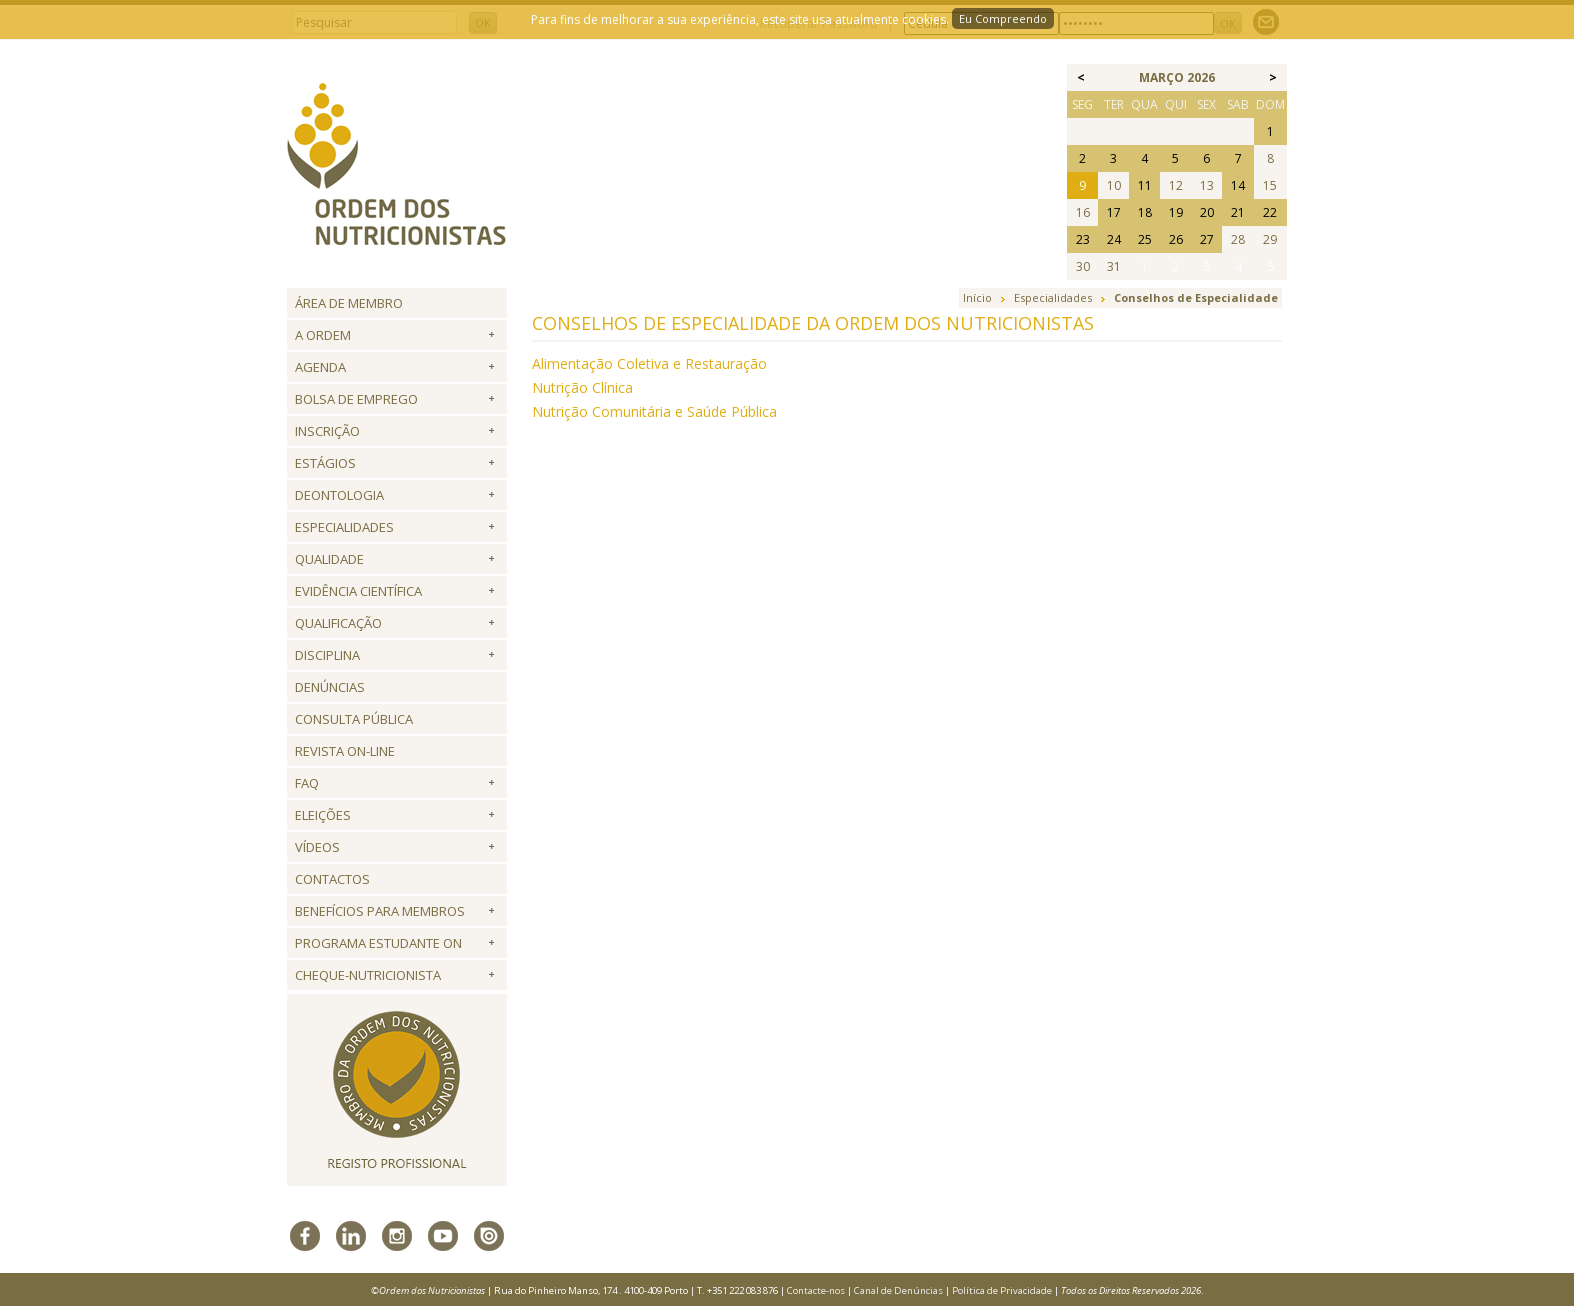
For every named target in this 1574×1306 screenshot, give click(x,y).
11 (1145, 185)
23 (1083, 239)
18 (1145, 212)
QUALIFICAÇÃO (338, 623)
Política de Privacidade (1002, 1290)
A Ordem (323, 335)
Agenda (320, 367)
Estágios (325, 463)
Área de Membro (349, 303)
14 (1238, 185)
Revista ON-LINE (345, 751)
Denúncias (330, 687)
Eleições (323, 815)
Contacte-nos (816, 1290)
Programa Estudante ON (378, 943)
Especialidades (344, 527)
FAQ (307, 783)
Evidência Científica (358, 591)
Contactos (332, 879)
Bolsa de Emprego (356, 399)
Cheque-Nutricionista (368, 975)
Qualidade (329, 559)
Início (977, 297)
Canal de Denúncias (898, 1290)
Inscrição (327, 431)
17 (1114, 212)
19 (1176, 212)
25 (1145, 239)
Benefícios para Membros (380, 911)
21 (1238, 212)
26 (1176, 239)
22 (1270, 212)
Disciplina (327, 655)
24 (1114, 239)
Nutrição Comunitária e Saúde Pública (654, 411)
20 (1207, 212)
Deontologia (339, 495)
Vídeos (317, 847)
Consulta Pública (354, 719)
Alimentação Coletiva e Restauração (649, 363)
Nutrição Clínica (582, 387)
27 (1207, 239)
